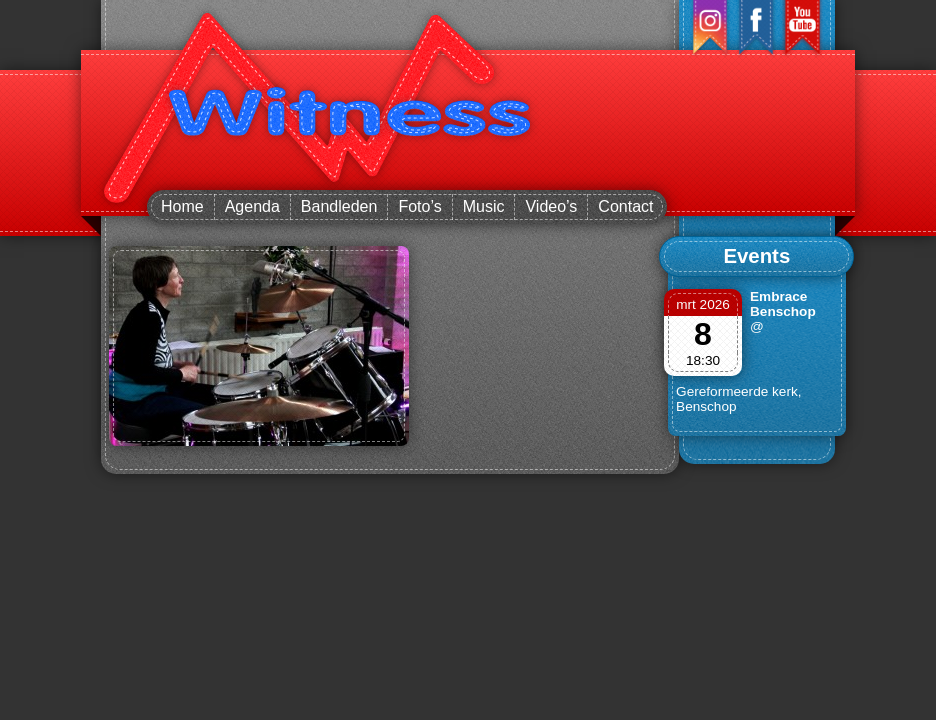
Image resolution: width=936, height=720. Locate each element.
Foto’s (419, 206)
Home (182, 206)
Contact (625, 206)
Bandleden (339, 206)
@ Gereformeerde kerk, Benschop (738, 366)
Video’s (551, 206)
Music (484, 206)
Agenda (252, 206)
